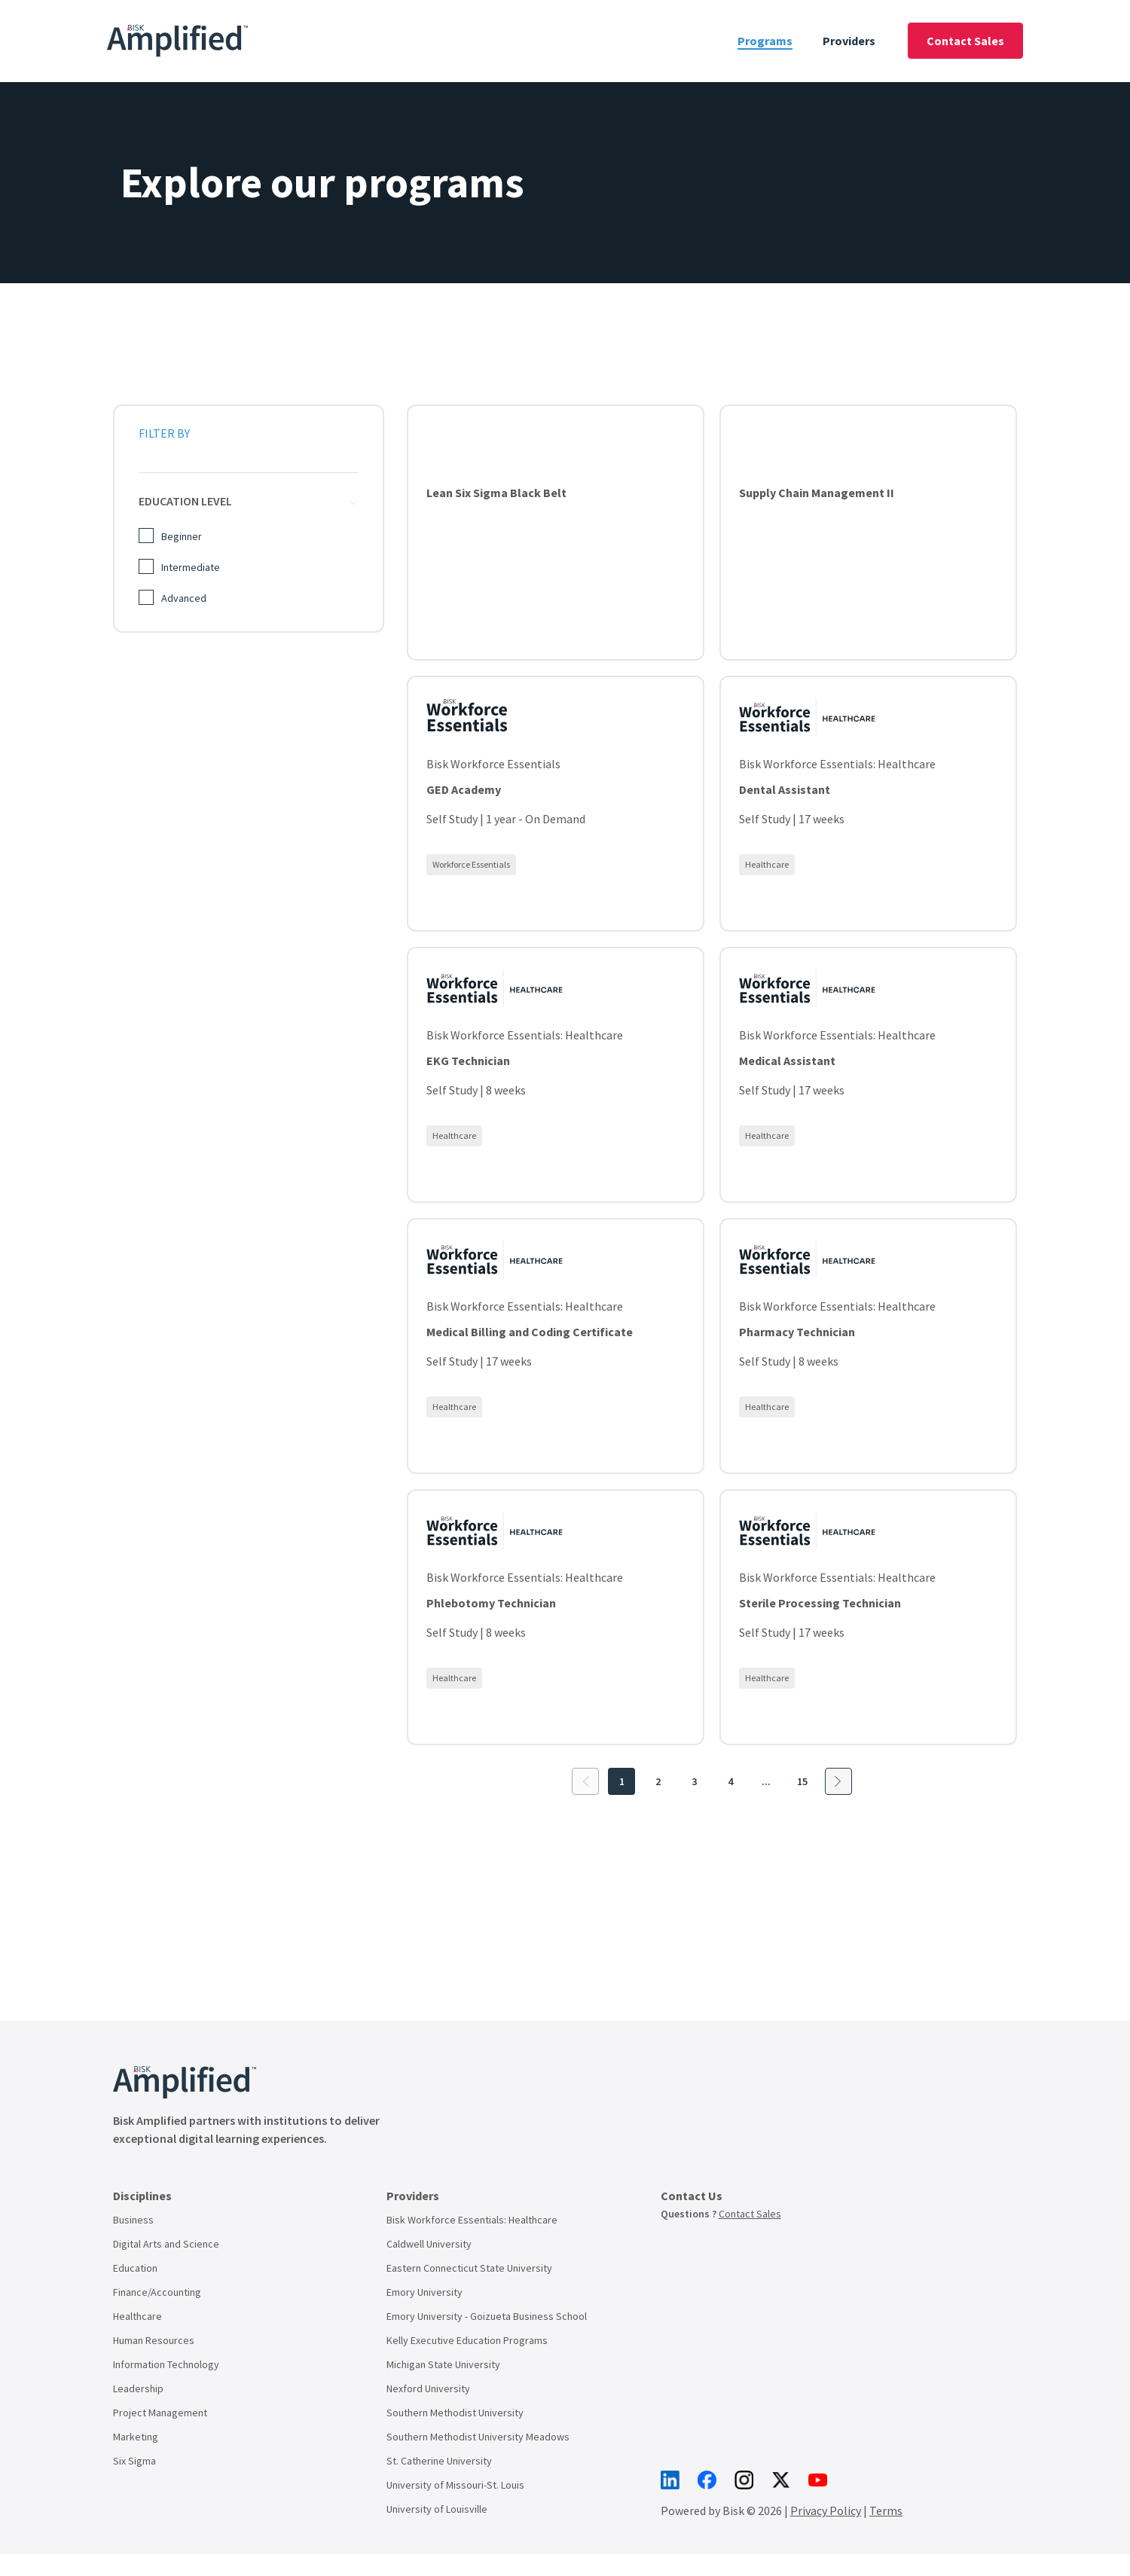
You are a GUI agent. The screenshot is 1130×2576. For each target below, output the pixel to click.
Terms (885, 2252)
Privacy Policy (825, 2252)
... (766, 1781)
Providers (849, 40)
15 (802, 1781)
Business (133, 2220)
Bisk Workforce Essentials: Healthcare (471, 2220)
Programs (765, 40)
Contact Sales (965, 40)
